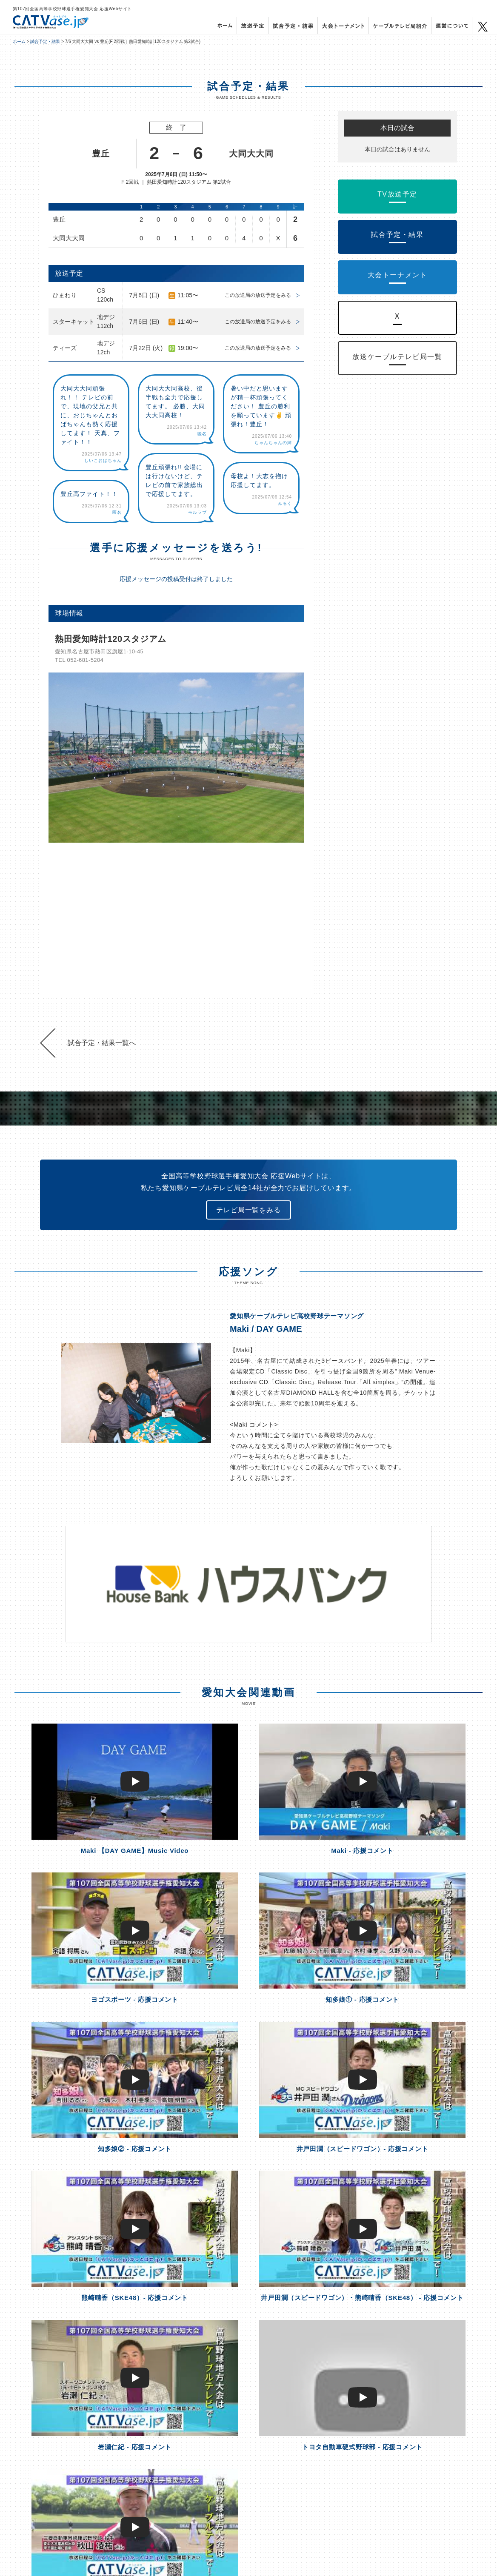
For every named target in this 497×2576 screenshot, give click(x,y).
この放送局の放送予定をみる (258, 295)
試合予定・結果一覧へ (102, 1042)
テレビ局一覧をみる (248, 1210)
